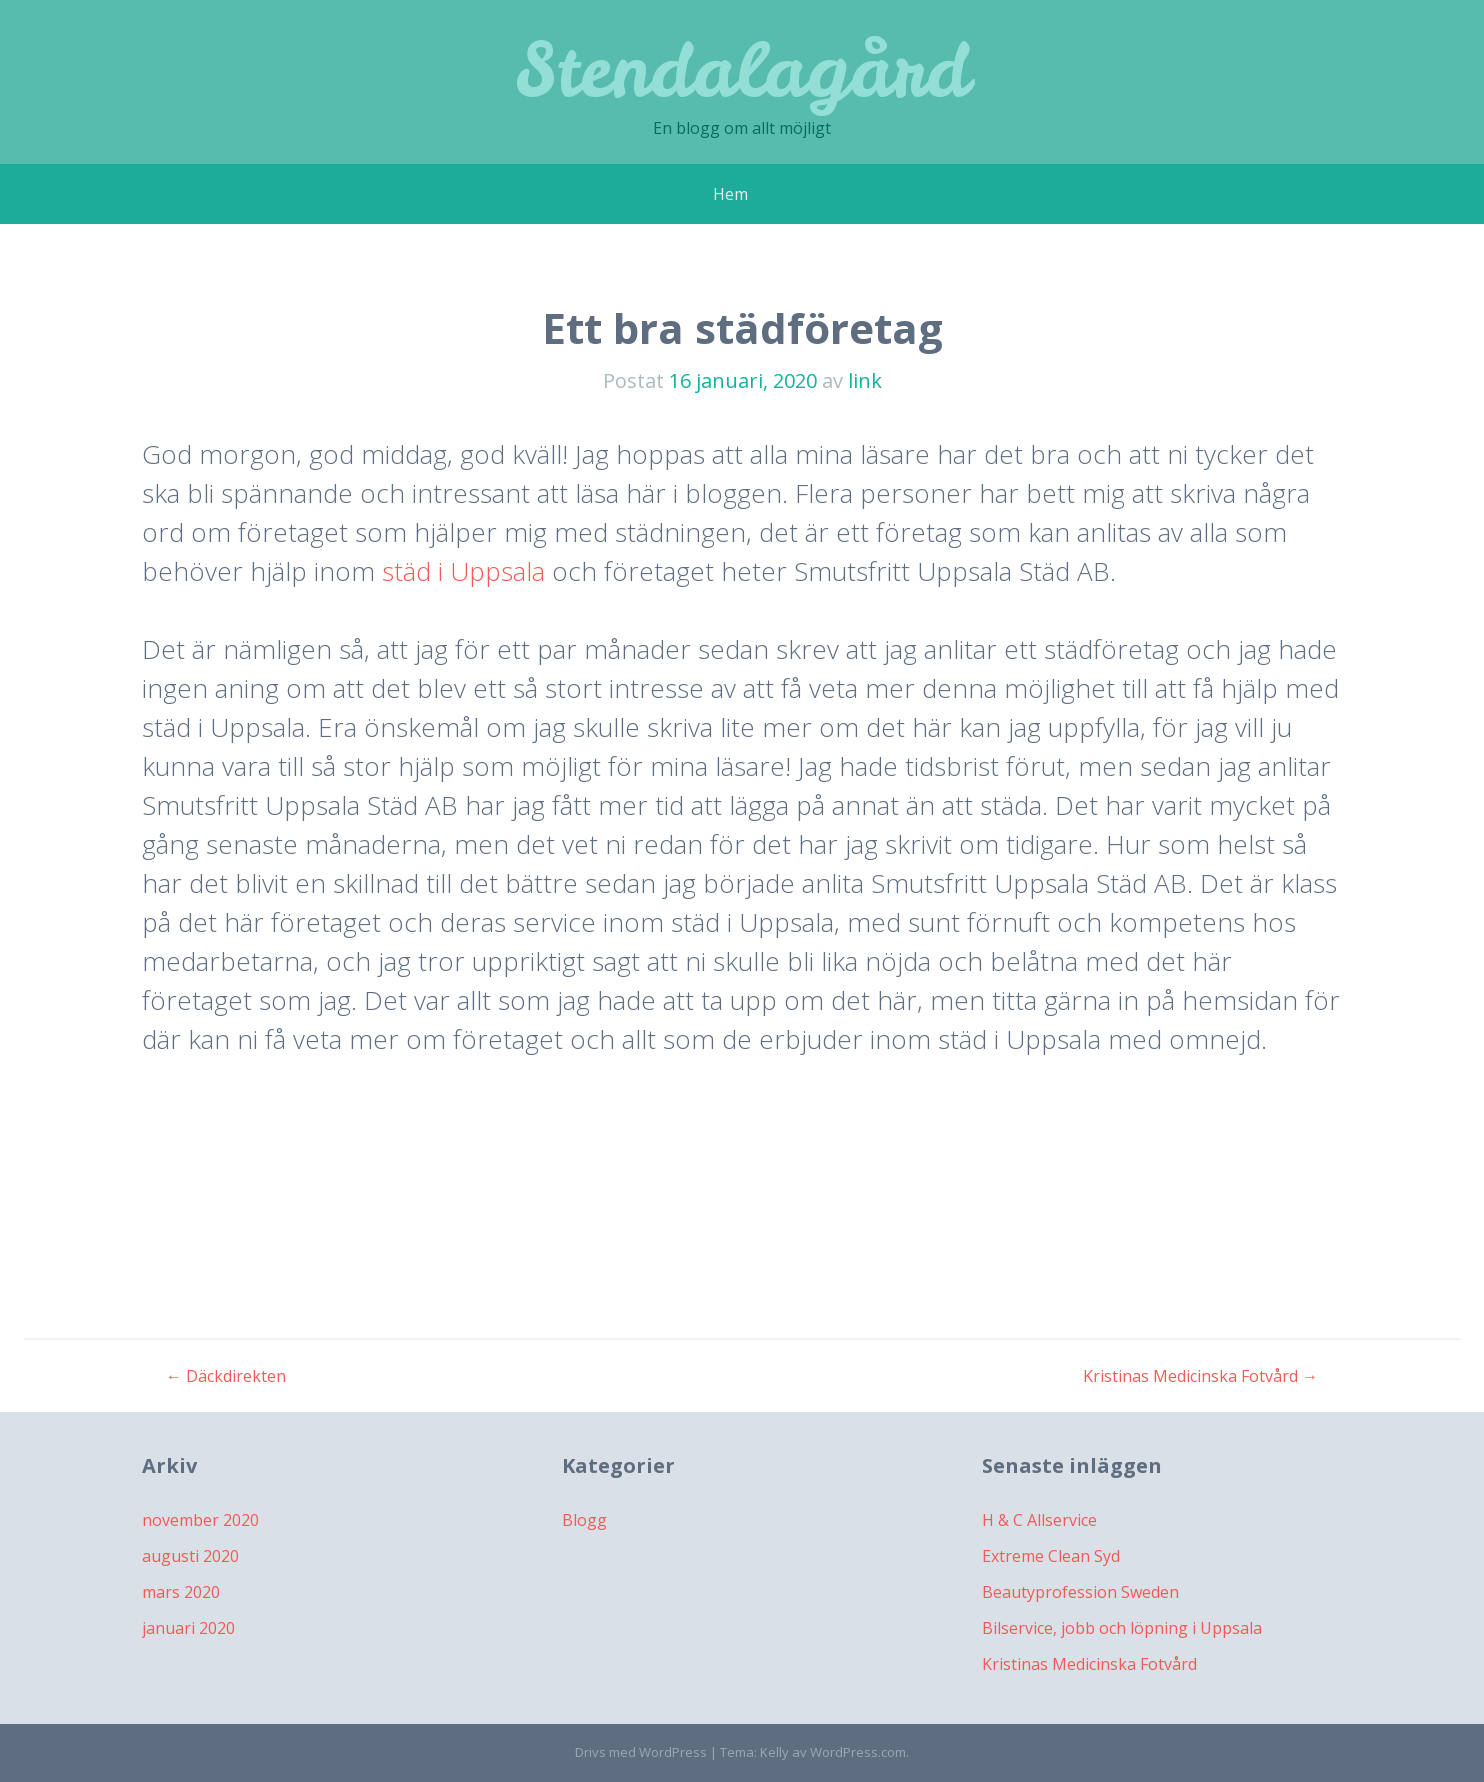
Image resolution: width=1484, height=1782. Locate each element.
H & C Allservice (1039, 1520)
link (865, 380)
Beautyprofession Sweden (1080, 1592)
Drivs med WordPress (641, 1752)
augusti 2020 (190, 1556)
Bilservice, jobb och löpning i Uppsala (1122, 1628)
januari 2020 (188, 1628)
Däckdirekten (226, 1376)
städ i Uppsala (463, 571)
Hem (730, 194)
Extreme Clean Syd (1051, 1556)
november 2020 (200, 1520)
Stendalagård (742, 69)
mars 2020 (181, 1592)
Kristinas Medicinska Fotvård (1200, 1376)
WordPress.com (858, 1752)
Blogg (584, 1520)
